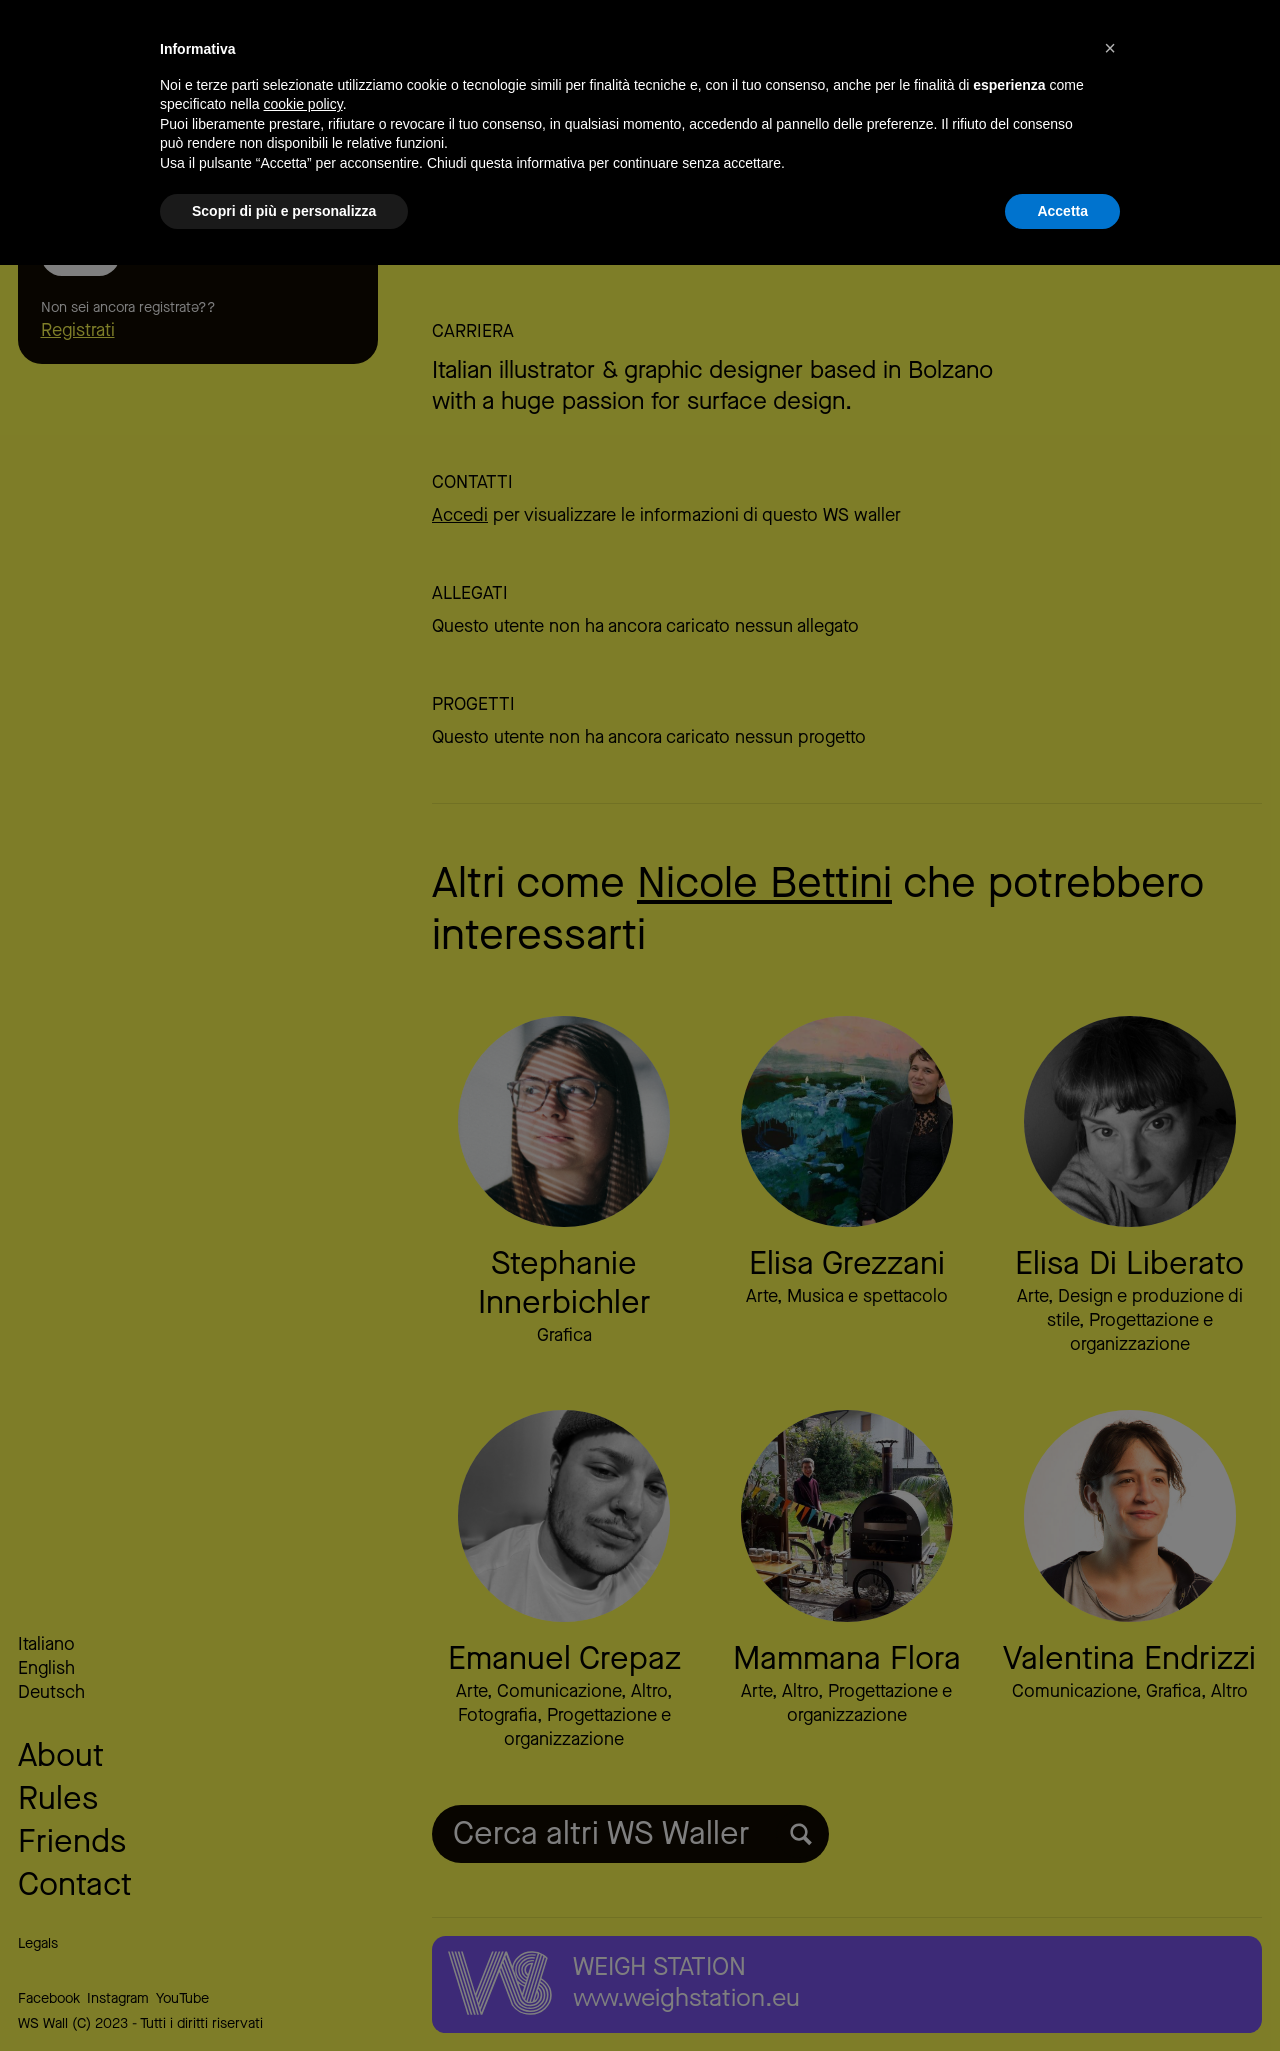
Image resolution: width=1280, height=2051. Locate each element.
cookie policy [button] (303, 1890)
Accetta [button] (1062, 1996)
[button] (1110, 1834)
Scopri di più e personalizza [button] (284, 1996)
